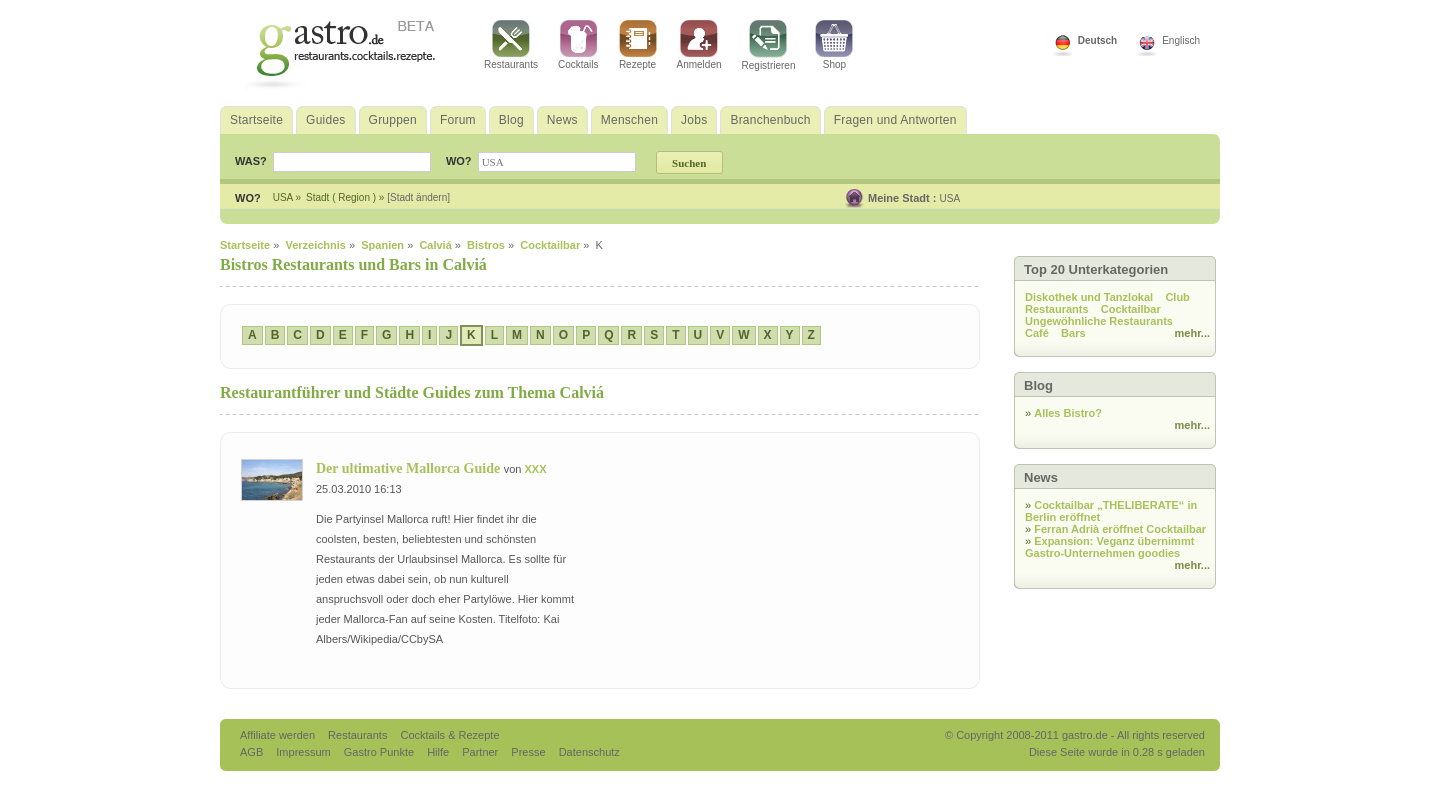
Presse (528, 752)
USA (950, 198)
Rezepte (638, 45)
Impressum (304, 752)
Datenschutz (589, 752)
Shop (834, 45)
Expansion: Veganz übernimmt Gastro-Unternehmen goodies (1109, 547)
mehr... (1192, 333)
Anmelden (699, 45)
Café (1037, 333)
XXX (535, 469)
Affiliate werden (279, 735)
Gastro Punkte (380, 752)
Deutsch (1097, 40)
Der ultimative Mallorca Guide (410, 468)
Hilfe (439, 752)
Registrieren (769, 45)
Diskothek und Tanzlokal (1089, 297)
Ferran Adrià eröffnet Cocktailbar (1120, 529)
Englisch (1181, 40)
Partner (481, 752)
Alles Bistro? (1068, 413)
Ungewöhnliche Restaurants (1099, 321)
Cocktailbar (1131, 309)
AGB (253, 752)
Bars (1073, 333)
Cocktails (578, 45)
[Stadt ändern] (418, 197)
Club (1177, 297)
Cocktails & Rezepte (449, 735)
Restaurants (511, 45)
